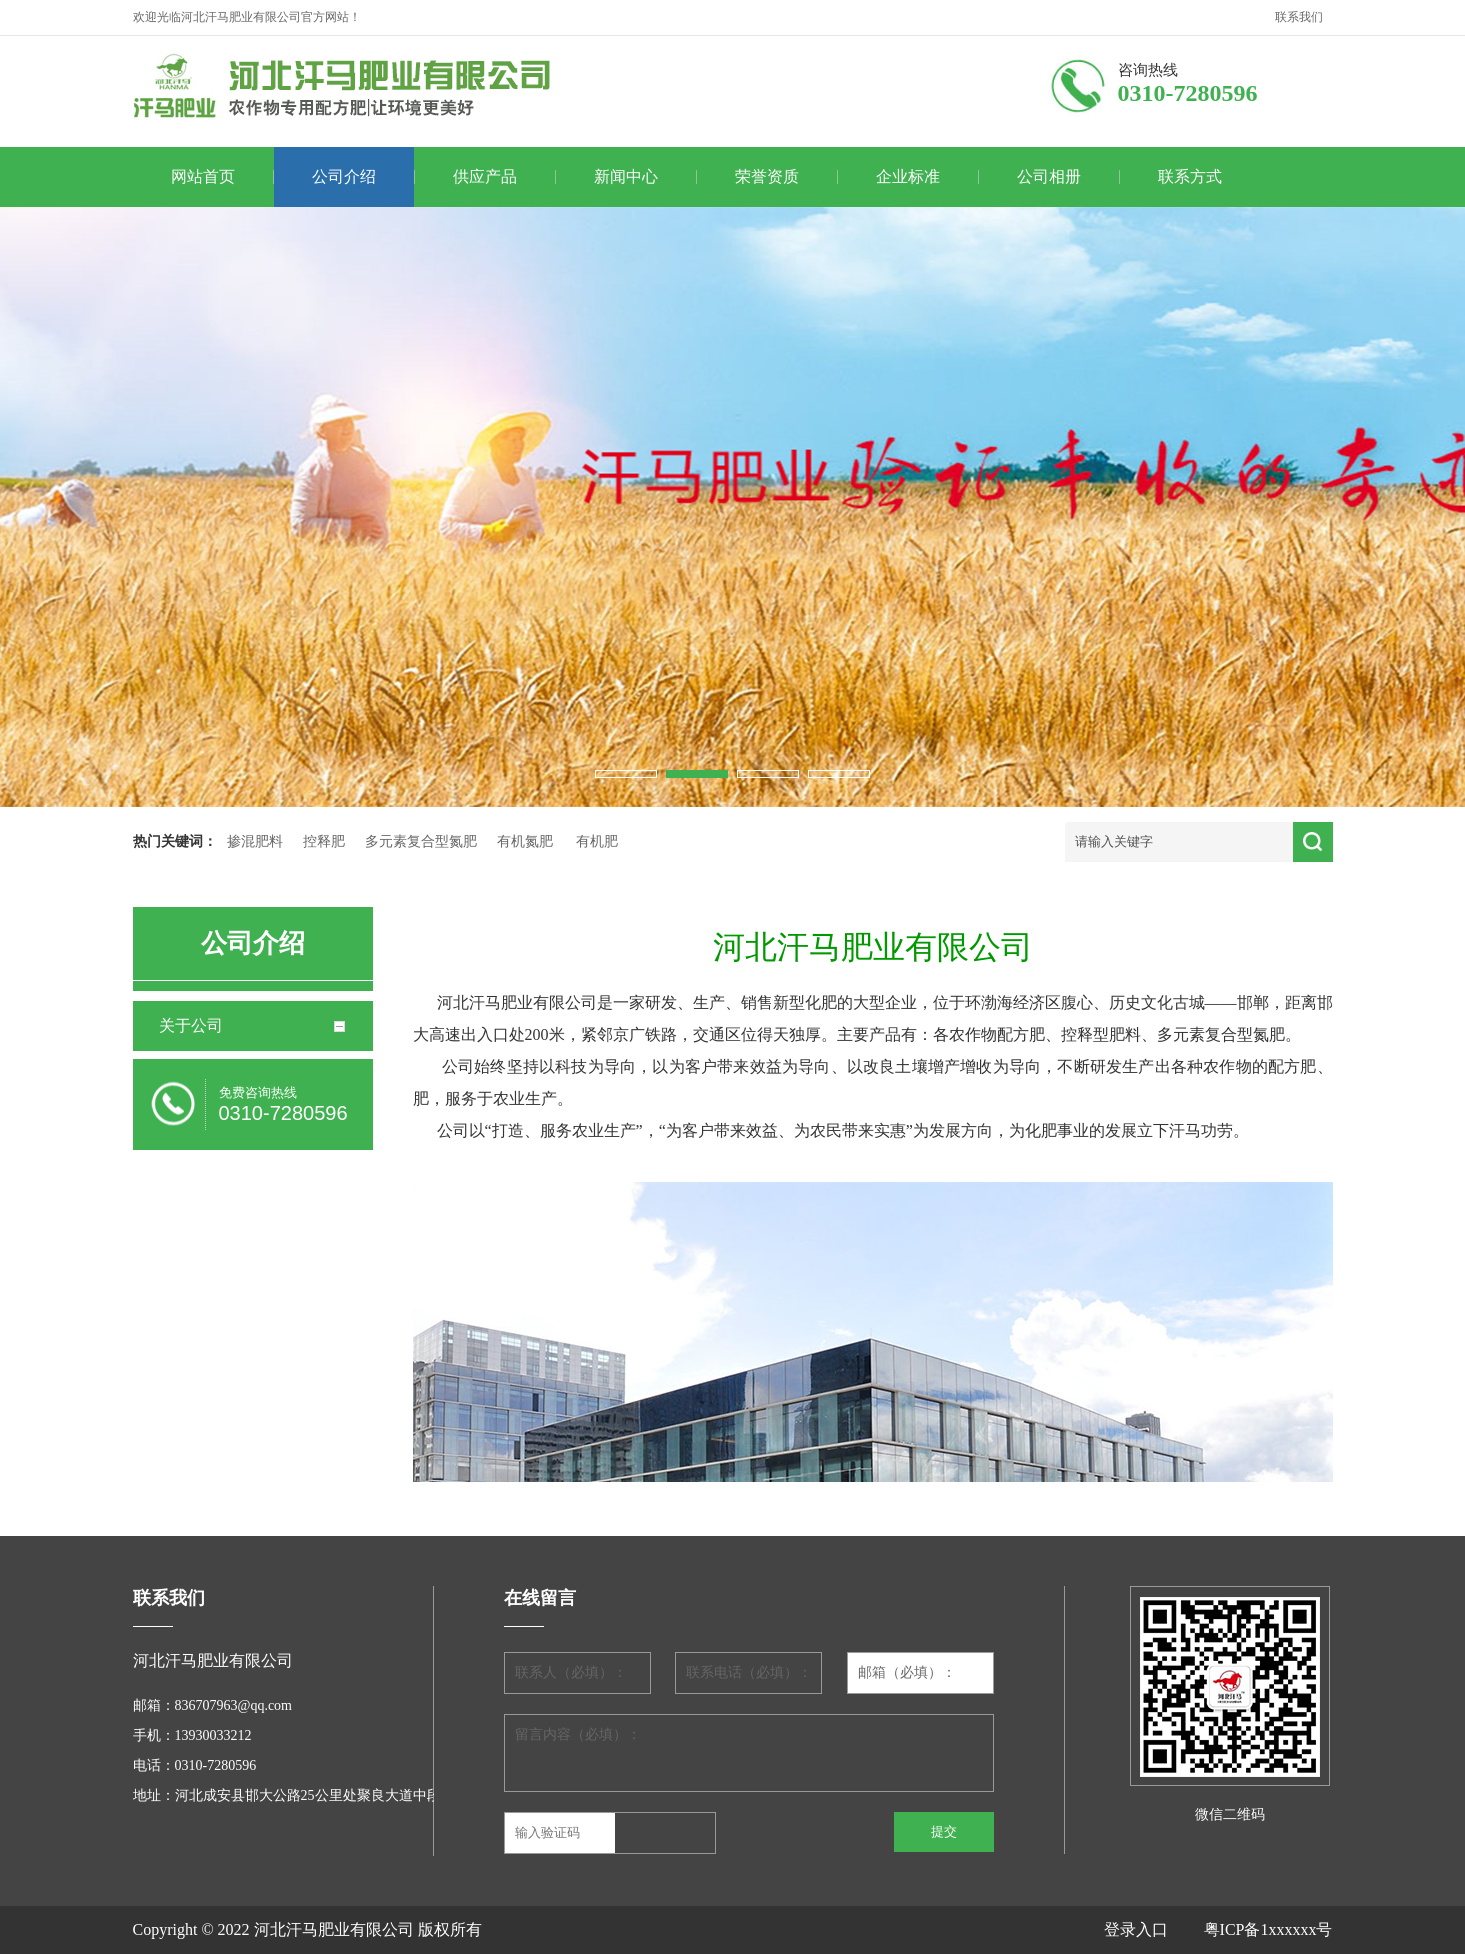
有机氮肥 (525, 841)
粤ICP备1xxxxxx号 (1268, 1929)
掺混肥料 (255, 841)
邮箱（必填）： (907, 1672)
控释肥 (324, 841)
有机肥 (597, 841)
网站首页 (203, 176)
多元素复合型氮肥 (421, 841)
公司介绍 (344, 176)
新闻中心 (626, 176)
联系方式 (1190, 176)
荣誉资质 (767, 176)
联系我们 (1299, 17)
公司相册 (1049, 176)
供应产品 (485, 176)
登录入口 (1154, 1929)
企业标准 (908, 176)
